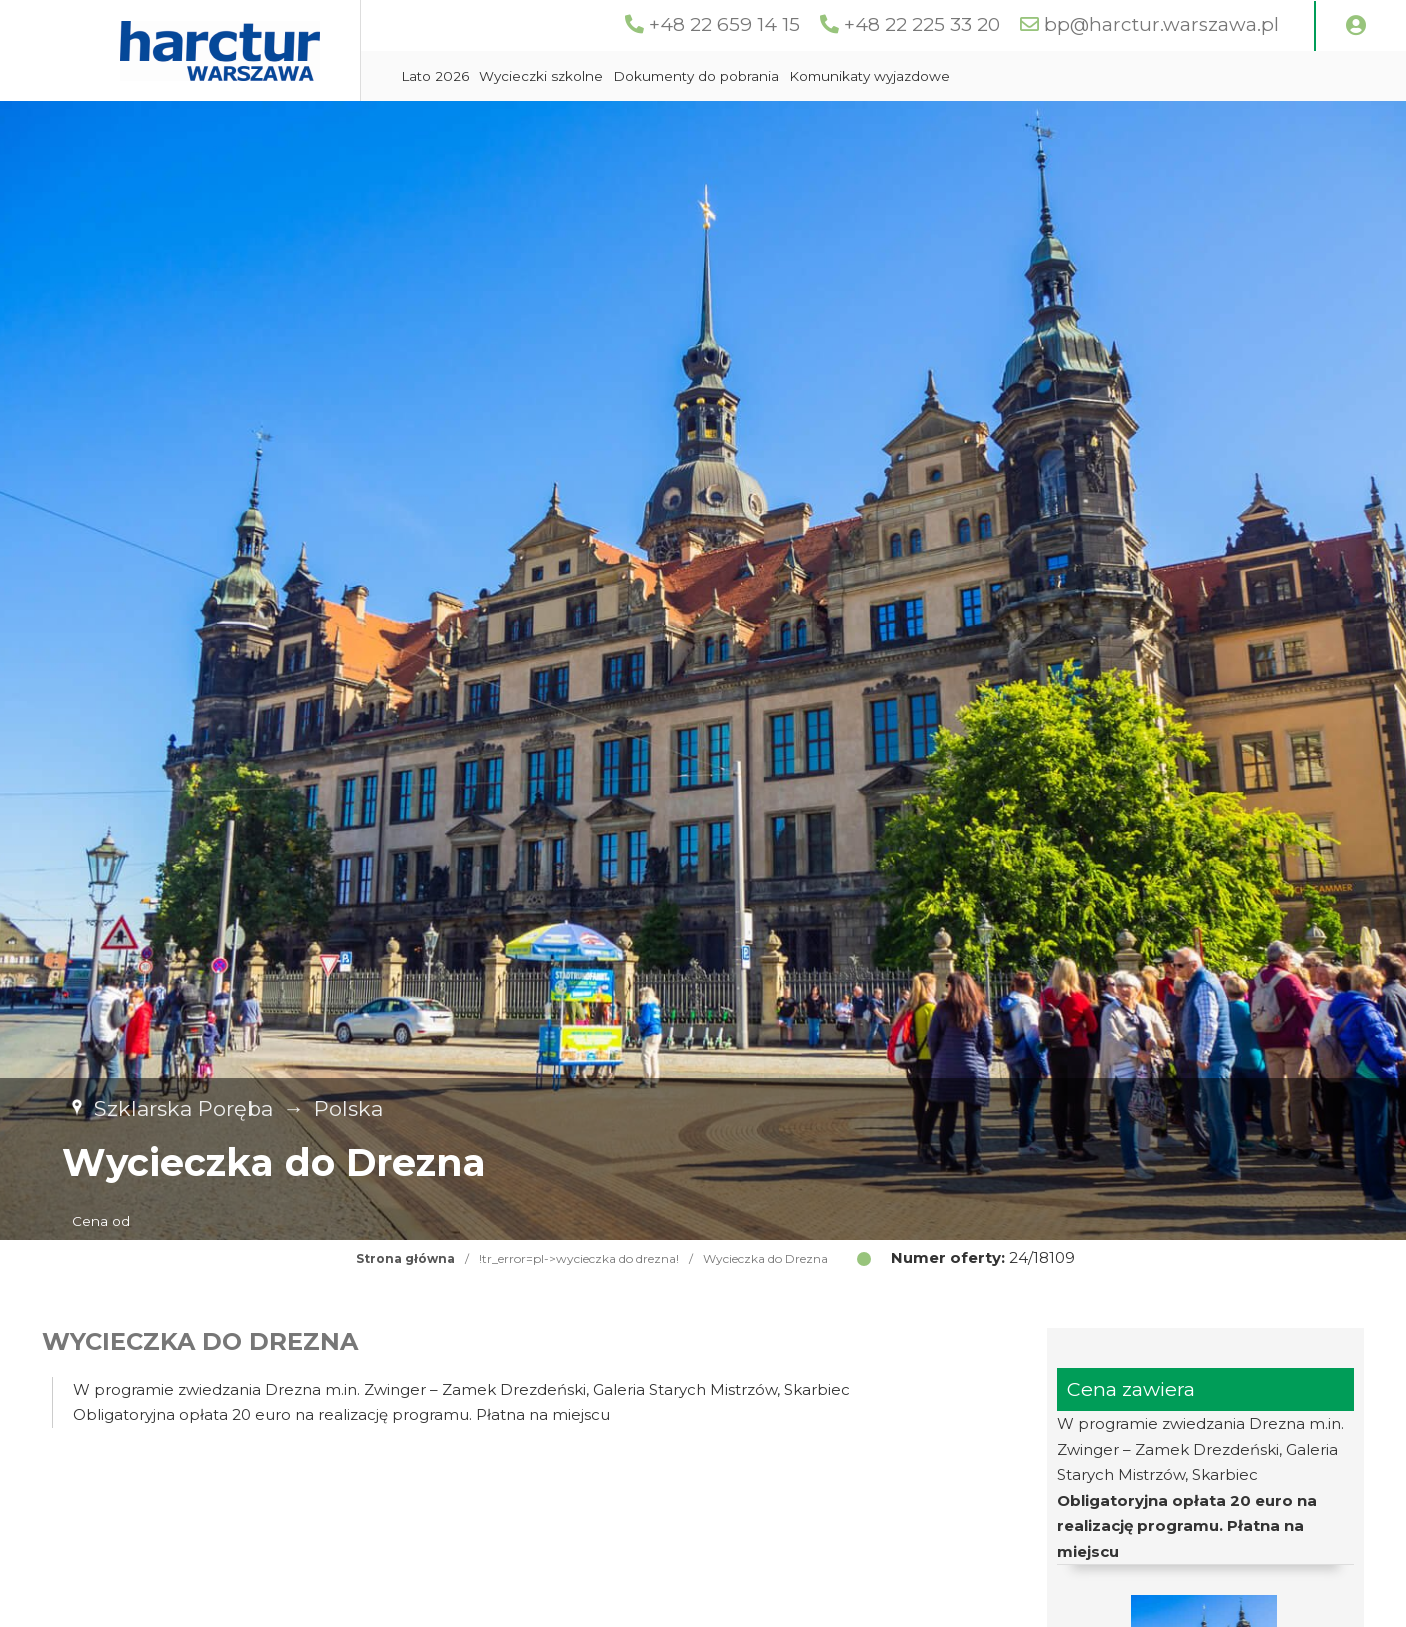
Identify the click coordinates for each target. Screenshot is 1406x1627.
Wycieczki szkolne (541, 76)
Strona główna (405, 1258)
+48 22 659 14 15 (724, 24)
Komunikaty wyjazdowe (869, 76)
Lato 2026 (435, 76)
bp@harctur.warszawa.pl (1161, 24)
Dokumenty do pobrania (696, 76)
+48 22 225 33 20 (922, 24)
